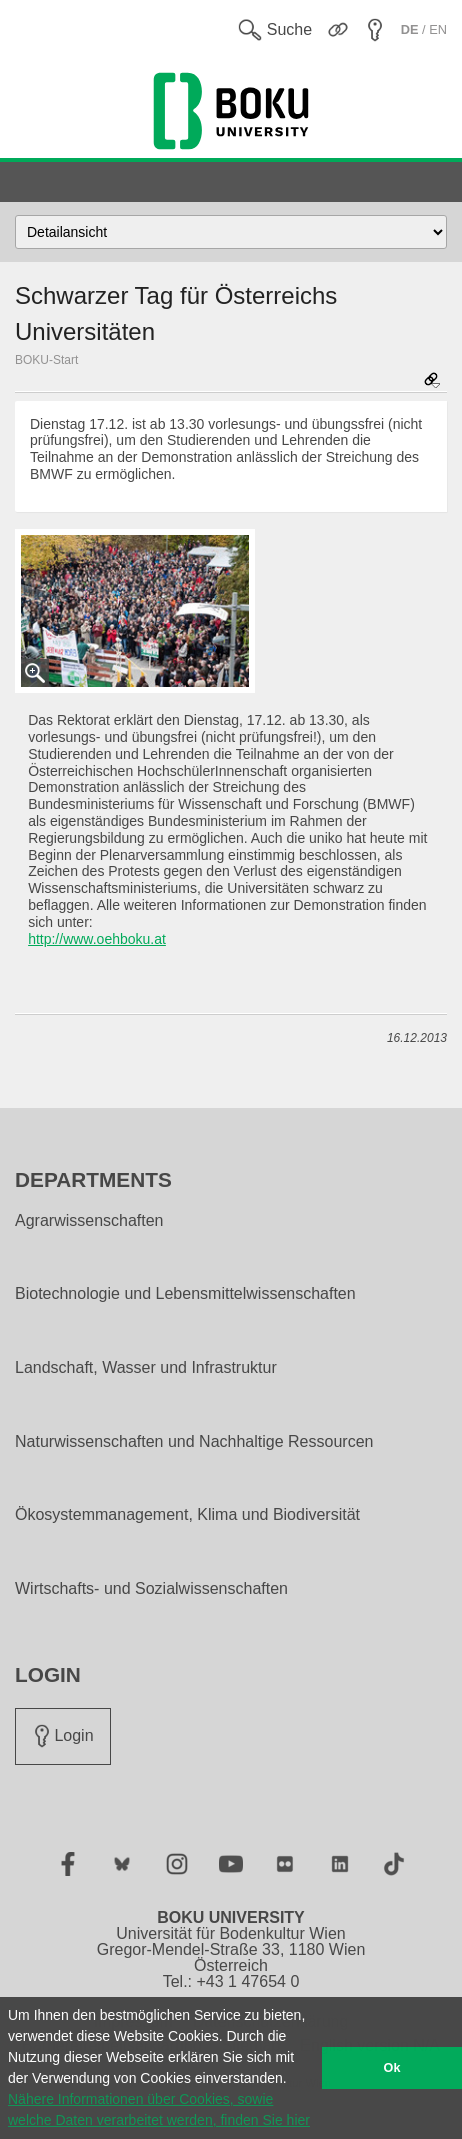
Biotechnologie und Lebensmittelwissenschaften (185, 1294)
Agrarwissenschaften (89, 1221)
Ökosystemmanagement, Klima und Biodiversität (187, 1515)
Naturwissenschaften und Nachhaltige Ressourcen (194, 1442)
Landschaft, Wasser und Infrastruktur (146, 1368)
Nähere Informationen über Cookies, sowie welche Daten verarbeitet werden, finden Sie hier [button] (159, 2109)
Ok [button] (392, 2068)
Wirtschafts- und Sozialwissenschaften (151, 1589)
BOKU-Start (46, 360)
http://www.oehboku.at (97, 939)
